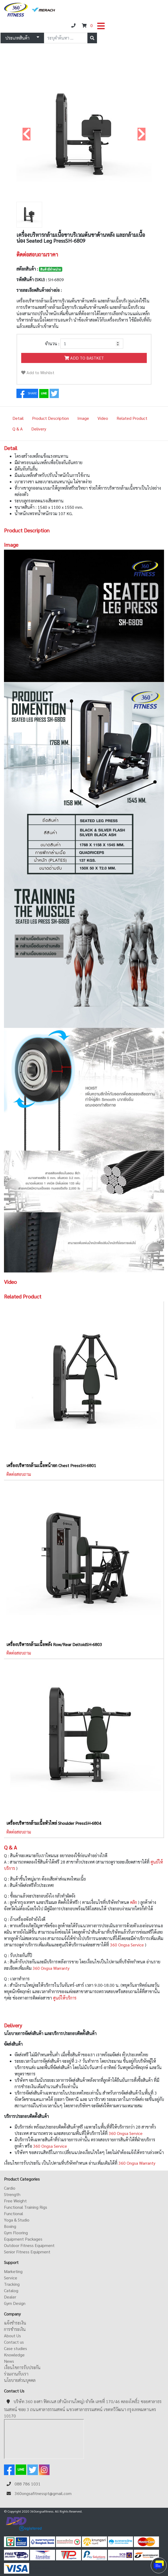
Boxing (10, 2226)
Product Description (50, 418)
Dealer (10, 2297)
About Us (12, 2335)
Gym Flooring (16, 2232)
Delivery (38, 429)
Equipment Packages (23, 2239)
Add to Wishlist (37, 372)
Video (103, 418)
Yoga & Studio (16, 2220)
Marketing (13, 2271)
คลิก (133, 1902)
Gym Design (14, 2303)
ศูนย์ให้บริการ (65, 1998)
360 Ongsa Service (127, 1944)
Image (83, 418)
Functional (13, 2213)
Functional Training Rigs (25, 2207)
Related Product (132, 418)
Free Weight (15, 2200)
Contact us (14, 2342)
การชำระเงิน (15, 2329)
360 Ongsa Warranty (51, 1968)
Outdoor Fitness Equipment (29, 2245)
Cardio (9, 2188)
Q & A (17, 429)
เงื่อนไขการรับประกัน (22, 2367)
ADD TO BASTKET (84, 358)
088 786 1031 (28, 2484)
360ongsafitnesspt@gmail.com (43, 2493)
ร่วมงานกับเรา (16, 2374)
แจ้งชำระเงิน (15, 2323)
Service (10, 2277)
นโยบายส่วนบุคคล (20, 2380)
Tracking (12, 2284)
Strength (12, 2194)
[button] (26, 134)
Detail (18, 418)
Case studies (15, 2348)
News (9, 2361)
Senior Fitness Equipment (27, 2251)
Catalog (11, 2290)
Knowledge (14, 2354)
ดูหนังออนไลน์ (39, 2568)
